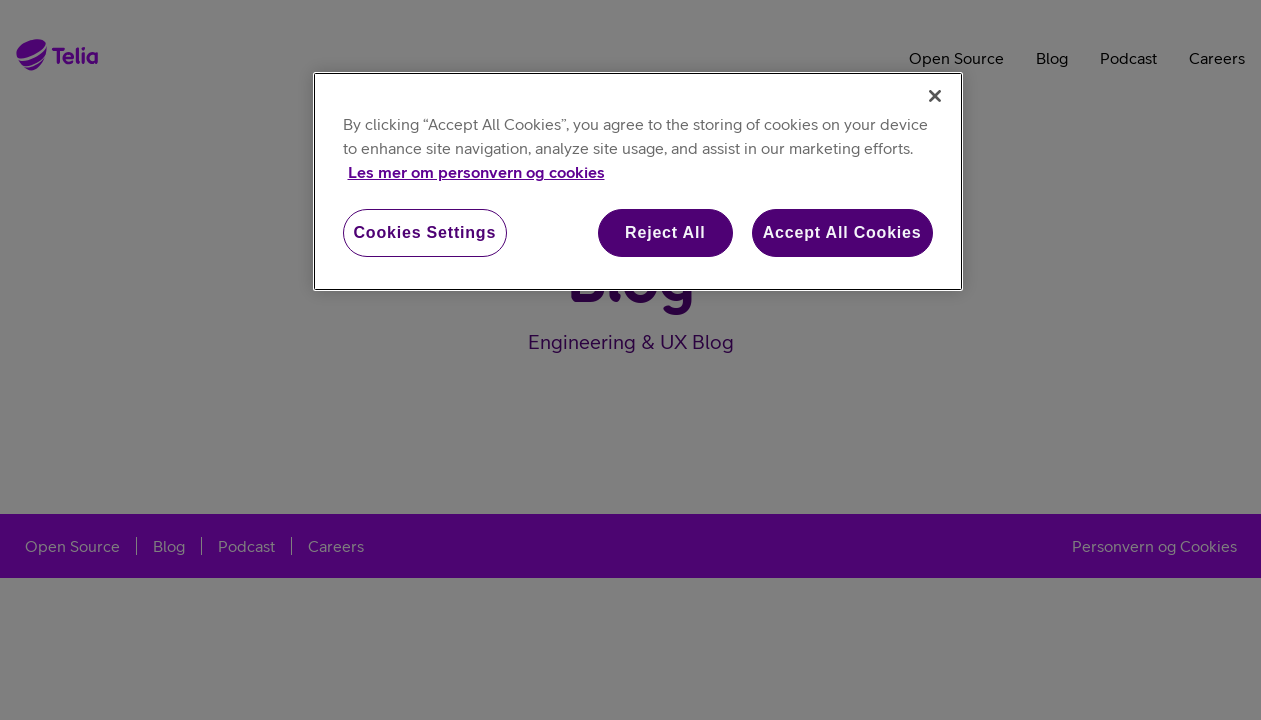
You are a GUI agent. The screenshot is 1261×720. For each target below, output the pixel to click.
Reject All (665, 232)
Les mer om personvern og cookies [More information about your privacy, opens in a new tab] (476, 172)
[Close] (935, 96)
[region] (638, 181)
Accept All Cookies (842, 232)
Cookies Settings (425, 232)
